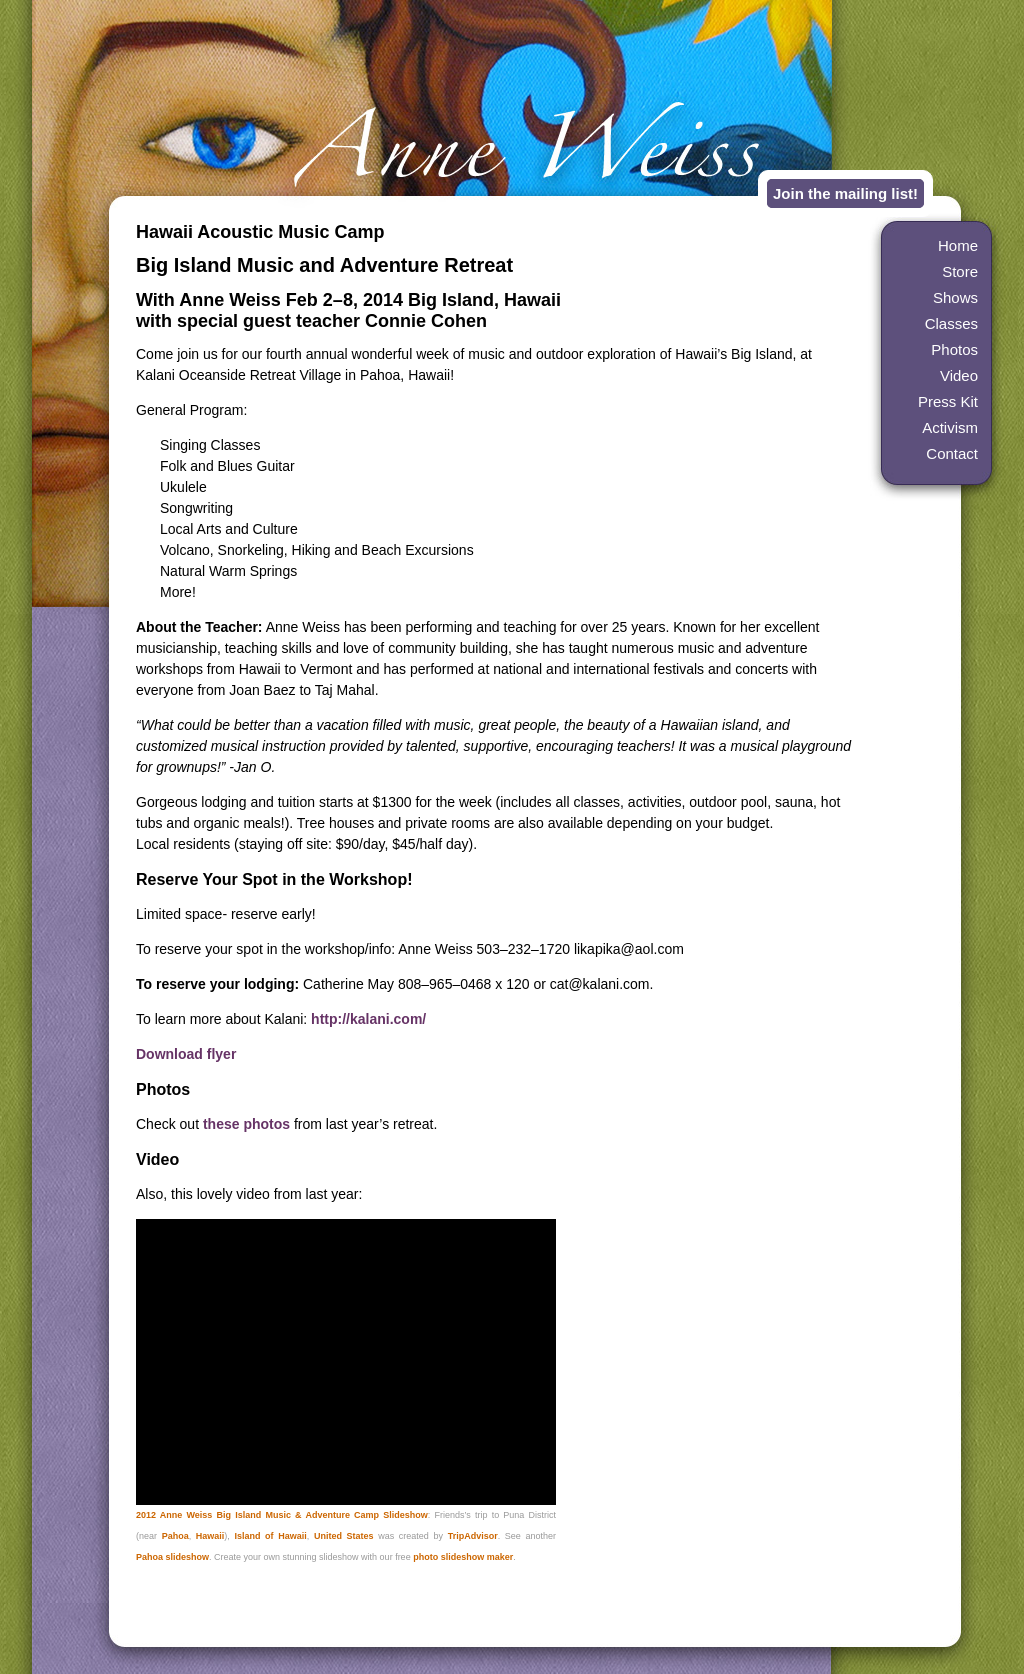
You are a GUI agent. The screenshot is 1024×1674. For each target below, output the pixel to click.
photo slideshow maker (463, 1557)
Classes (951, 323)
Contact (952, 453)
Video (959, 375)
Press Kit (948, 401)
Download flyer (186, 1054)
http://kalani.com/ (368, 1019)
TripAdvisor (473, 1536)
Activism (950, 427)
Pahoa (175, 1536)
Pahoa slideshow (172, 1557)
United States (344, 1536)
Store (960, 271)
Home (958, 245)
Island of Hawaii (270, 1536)
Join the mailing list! (845, 193)
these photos (246, 1124)
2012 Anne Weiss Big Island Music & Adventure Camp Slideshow (282, 1515)
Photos (954, 349)
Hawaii (210, 1536)
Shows (955, 297)
